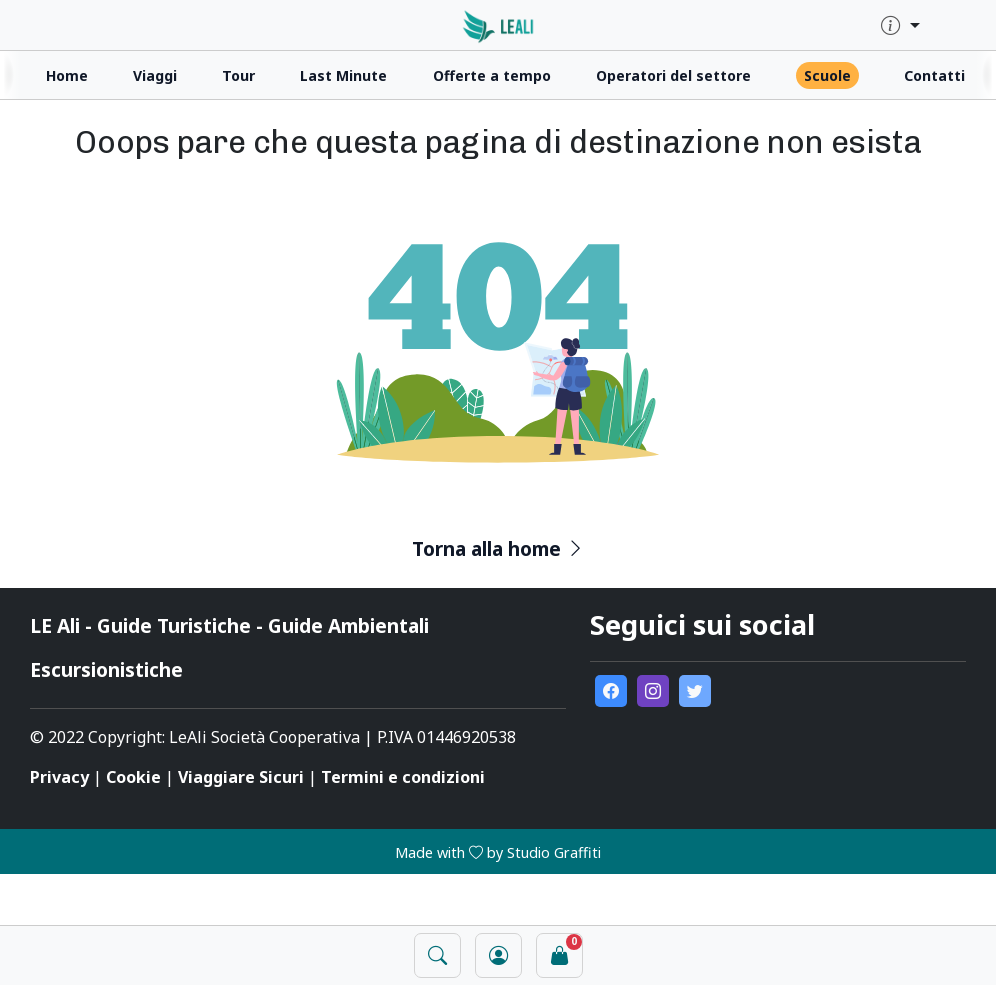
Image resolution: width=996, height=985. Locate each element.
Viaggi (155, 75)
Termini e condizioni (403, 777)
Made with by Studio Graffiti (498, 852)
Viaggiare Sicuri (241, 777)
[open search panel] (437, 955)
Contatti (934, 75)
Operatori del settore (673, 75)
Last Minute (343, 75)
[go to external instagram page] (653, 691)
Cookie (133, 777)
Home (67, 75)
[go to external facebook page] (611, 691)
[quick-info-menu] (900, 26)
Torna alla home (498, 548)
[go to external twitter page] (695, 691)
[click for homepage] (498, 24)
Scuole (827, 75)
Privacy (59, 777)
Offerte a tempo (492, 75)
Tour (238, 75)
